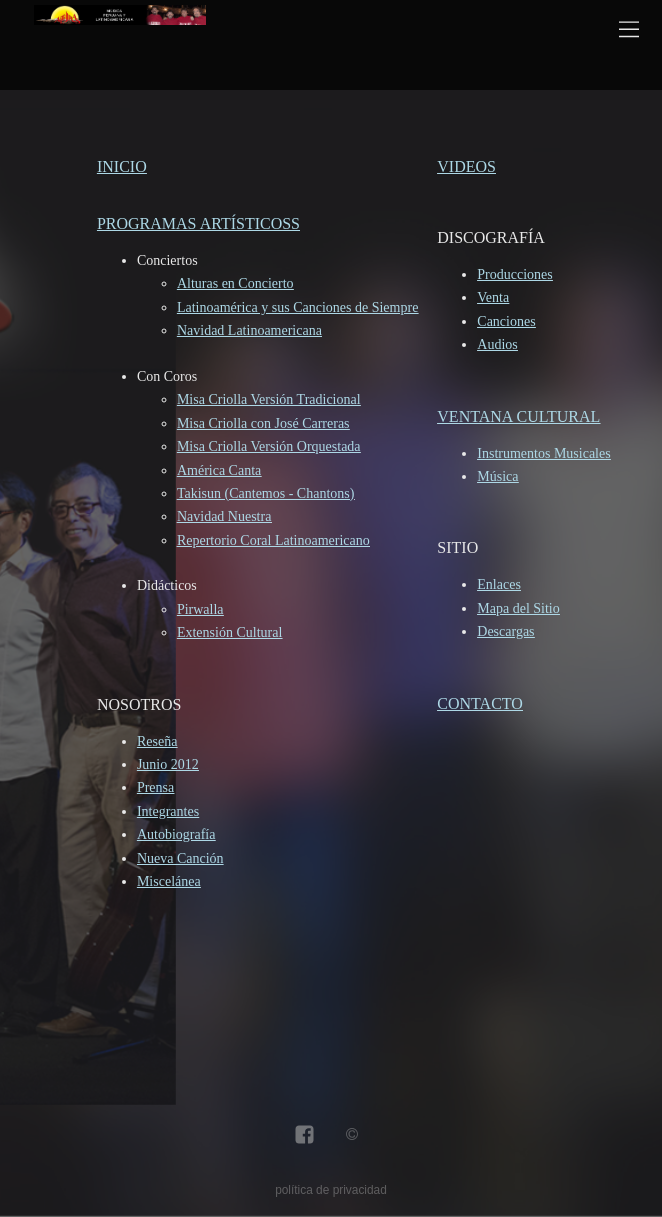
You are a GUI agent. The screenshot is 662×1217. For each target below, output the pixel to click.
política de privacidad (331, 1190)
